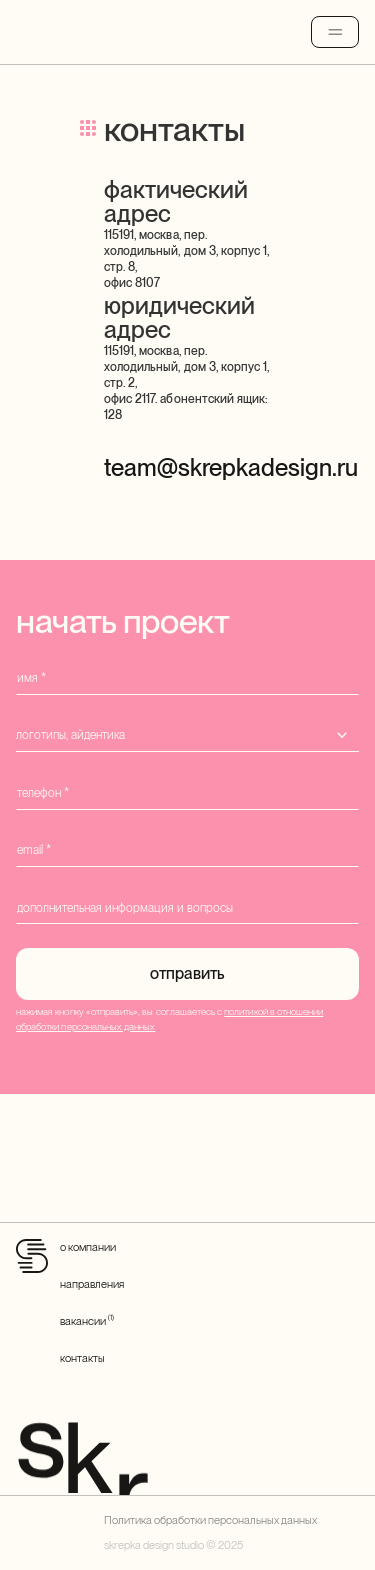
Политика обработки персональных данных (210, 1520)
